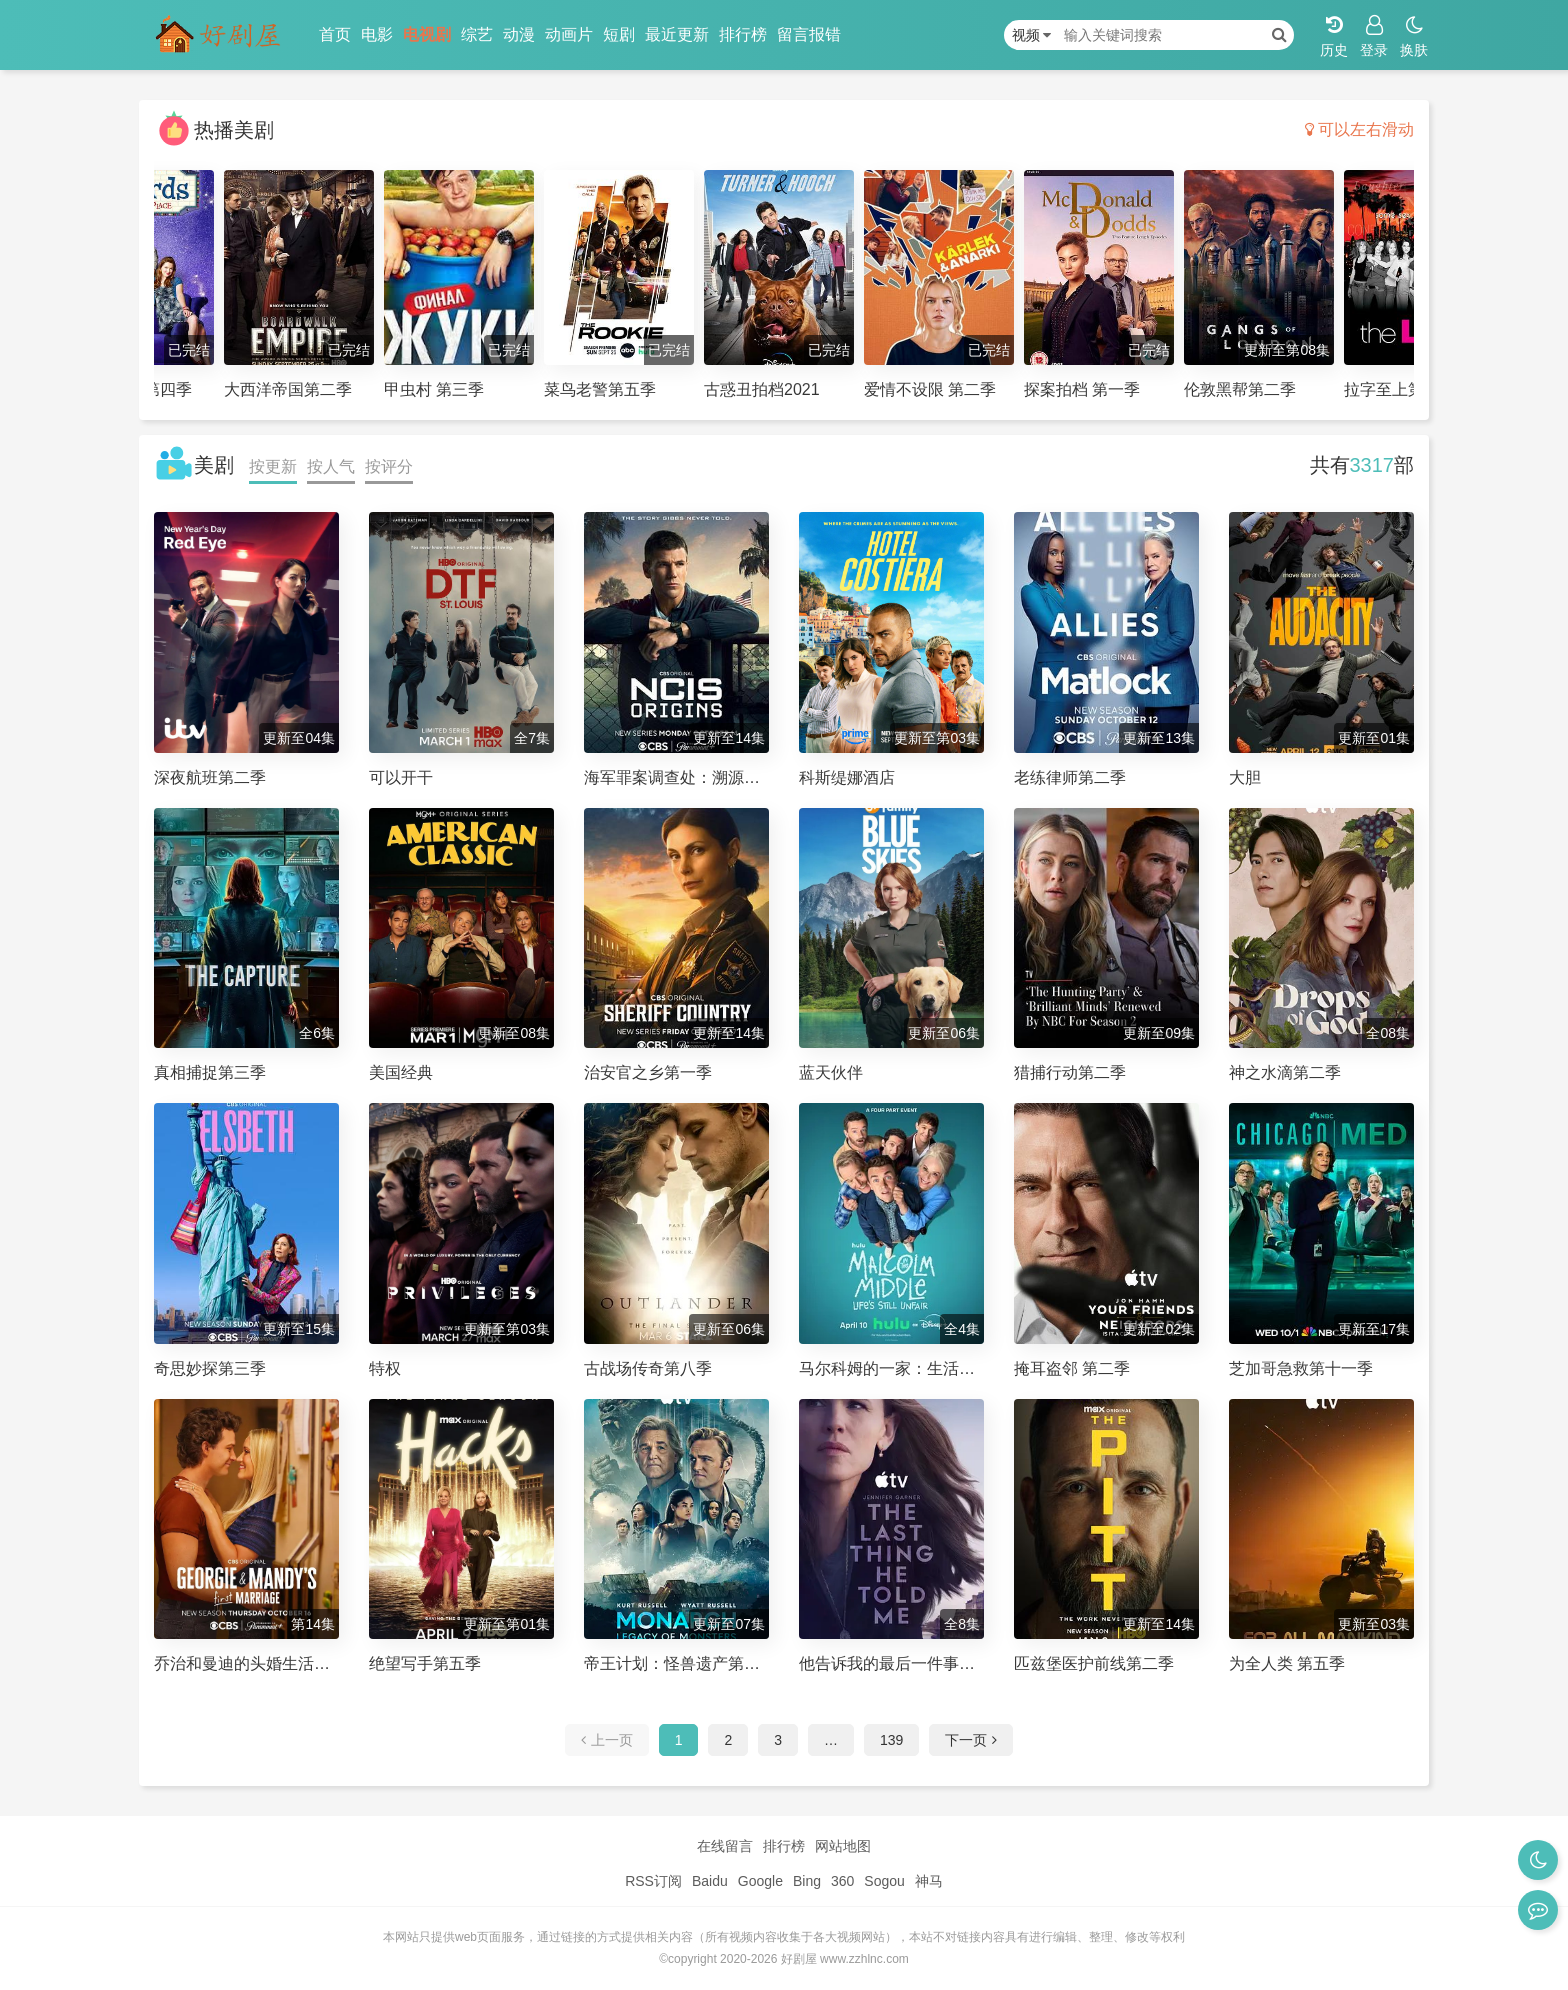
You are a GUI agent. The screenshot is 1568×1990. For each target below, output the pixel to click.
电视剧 (427, 34)
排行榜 (743, 34)
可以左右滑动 (1359, 129)
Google (760, 1881)
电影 (377, 34)
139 (891, 1740)
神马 (929, 1881)
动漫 (519, 34)
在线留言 (725, 1846)
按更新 (273, 466)
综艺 (477, 34)
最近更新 (677, 34)
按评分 (389, 466)
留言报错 (809, 34)
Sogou (884, 1881)
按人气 (331, 466)
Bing (807, 1881)
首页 (335, 34)
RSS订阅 (653, 1881)
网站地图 (843, 1846)
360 (842, 1881)
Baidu (710, 1881)
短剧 (619, 34)
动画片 (569, 34)
